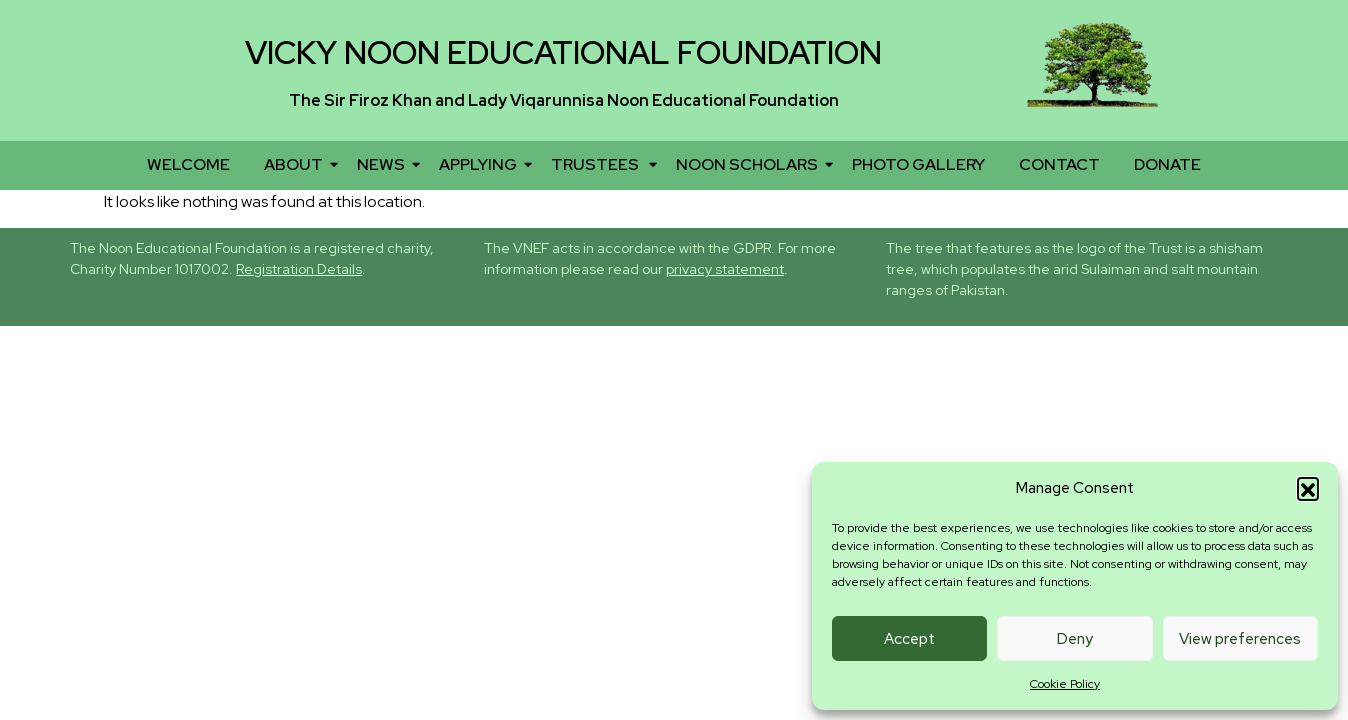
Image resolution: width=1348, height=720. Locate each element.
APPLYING (481, 164)
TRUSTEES (600, 164)
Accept (909, 639)
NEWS (384, 164)
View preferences (1240, 639)
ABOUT (297, 164)
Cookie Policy (1065, 684)
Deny (1075, 639)
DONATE (1167, 164)
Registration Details (299, 269)
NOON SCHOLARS (750, 164)
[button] (1308, 488)
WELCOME (188, 164)
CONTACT (1059, 164)
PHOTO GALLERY (918, 164)
